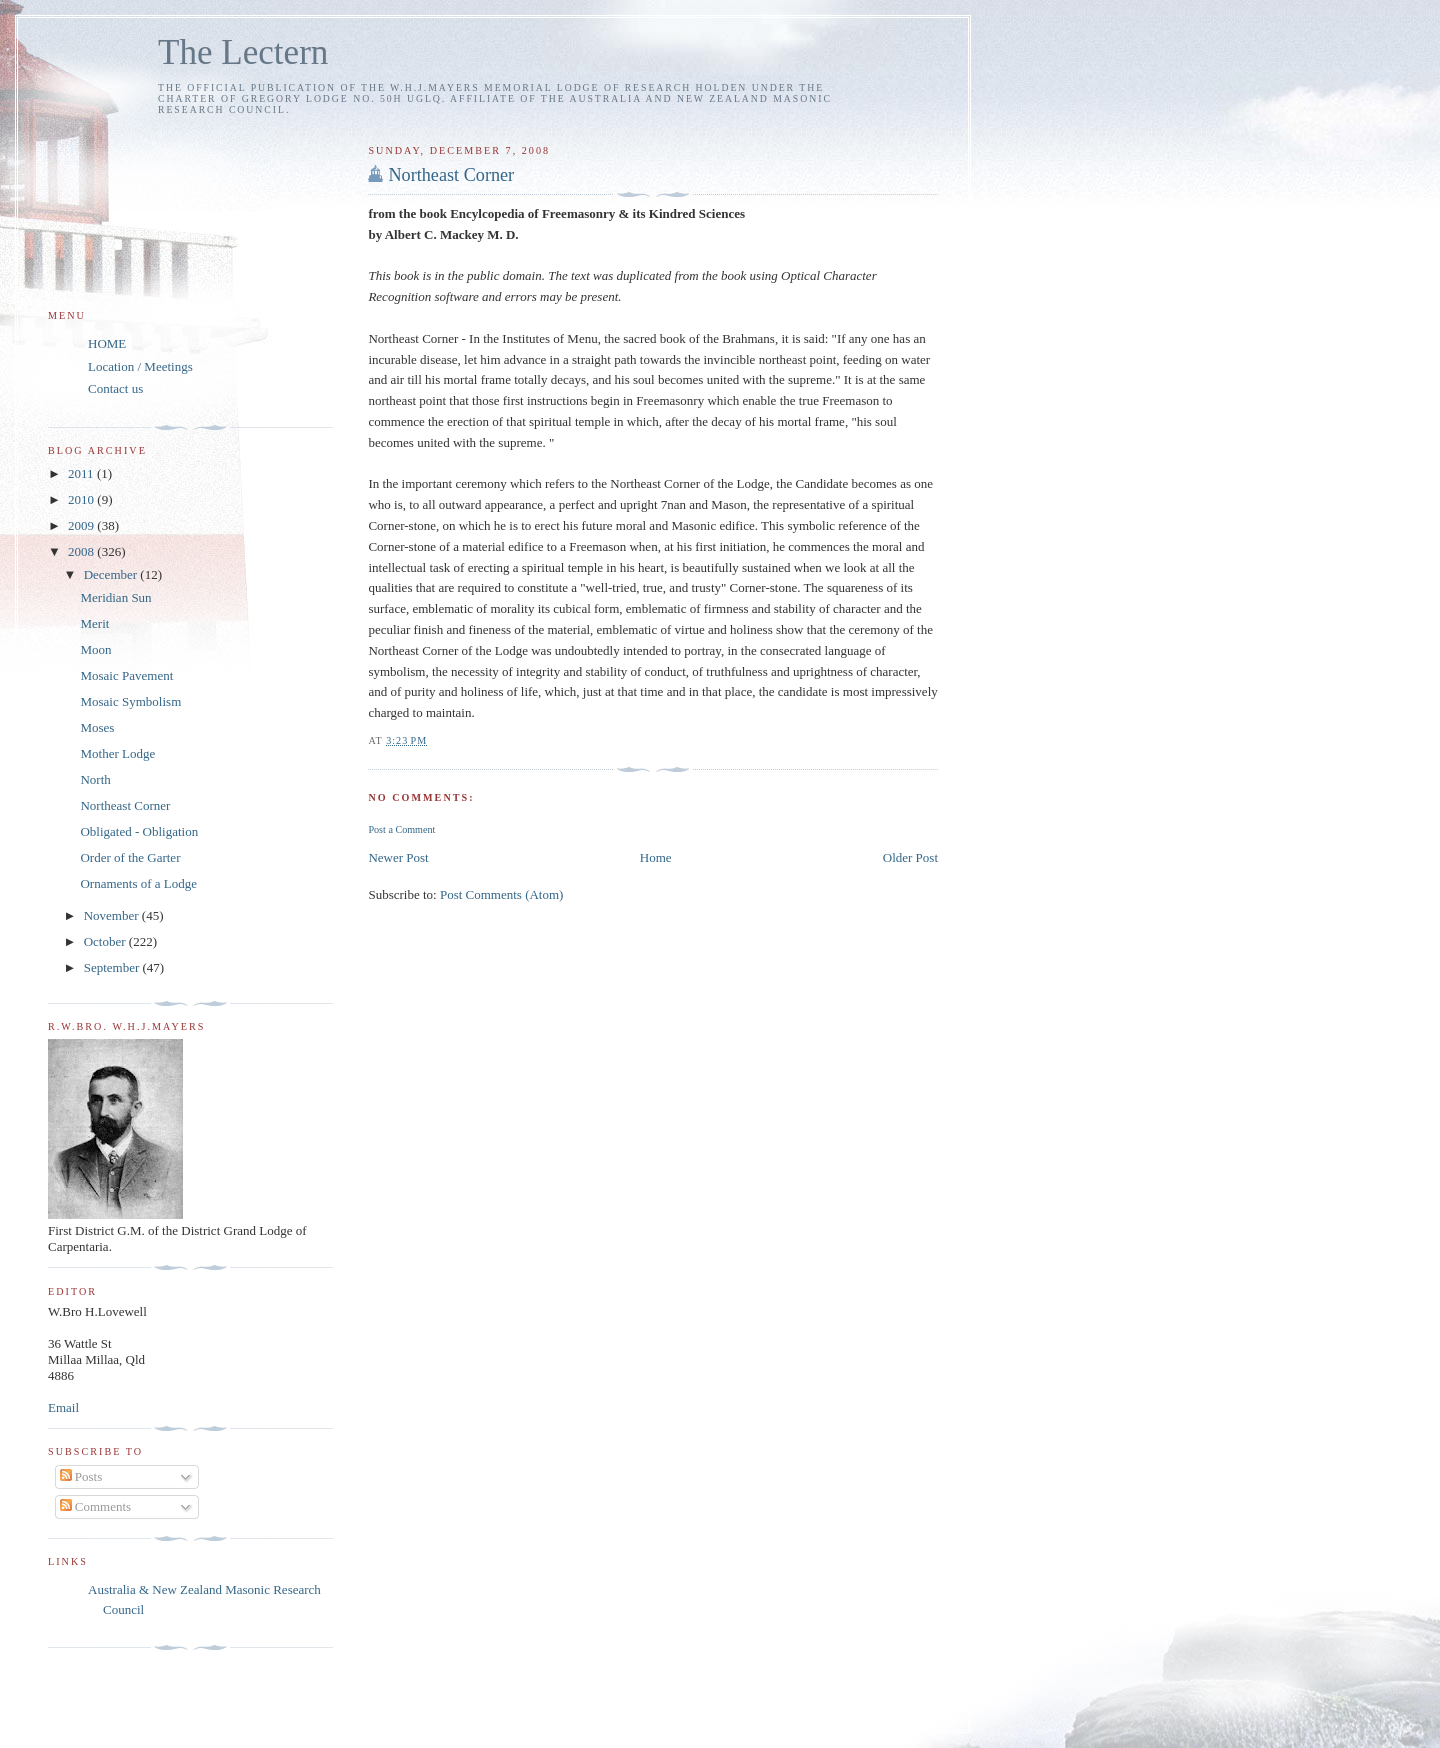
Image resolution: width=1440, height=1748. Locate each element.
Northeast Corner (451, 175)
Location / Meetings (140, 366)
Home (656, 857)
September (113, 967)
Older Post (910, 857)
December (112, 574)
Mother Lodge (117, 753)
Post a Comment (401, 829)
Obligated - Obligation (139, 831)
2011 (82, 473)
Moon (95, 649)
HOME (107, 343)
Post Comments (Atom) (502, 894)
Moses (97, 727)
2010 (82, 499)
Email (63, 1407)
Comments (96, 1506)
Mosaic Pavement (126, 675)
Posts (81, 1476)
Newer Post (398, 857)
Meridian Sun (115, 597)
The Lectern (243, 52)
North (95, 779)
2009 (82, 525)
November (113, 915)
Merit (94, 623)
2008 (82, 551)
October (106, 941)
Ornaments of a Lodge (138, 883)
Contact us (115, 388)
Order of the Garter (130, 857)
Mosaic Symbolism (130, 701)
